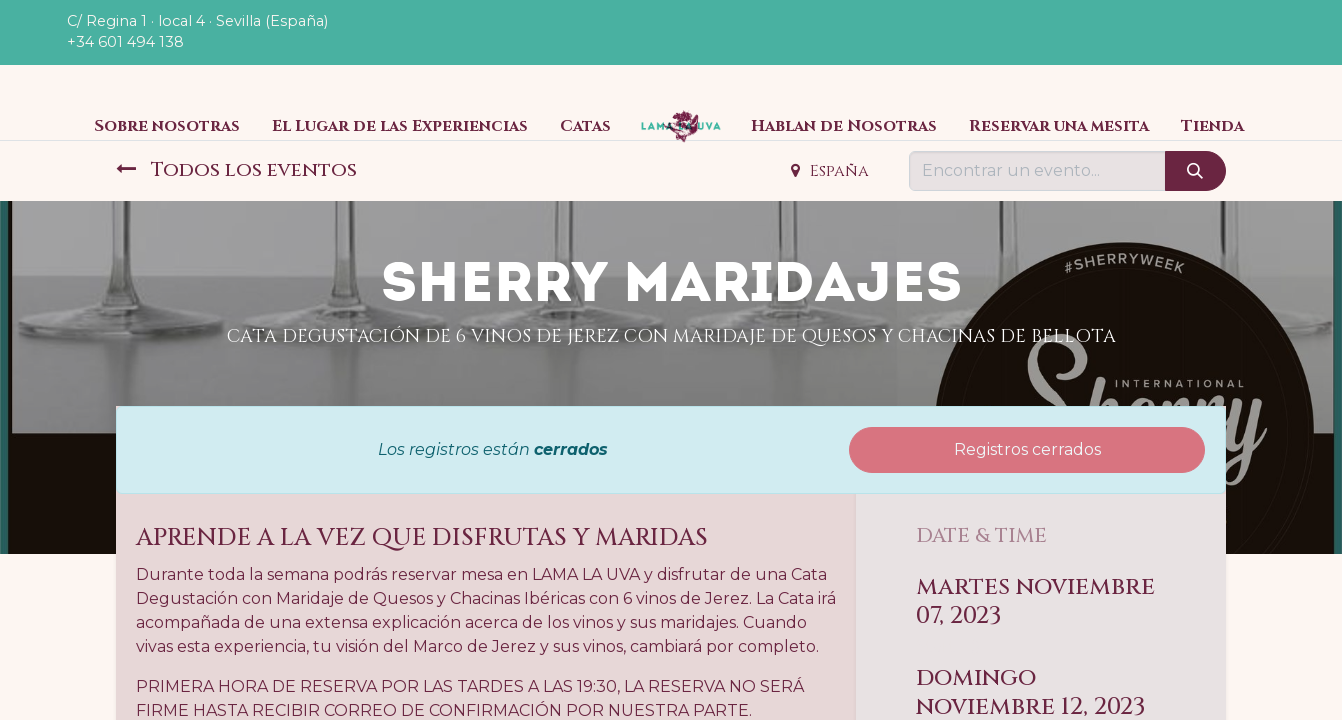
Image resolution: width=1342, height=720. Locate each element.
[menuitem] (167, 126)
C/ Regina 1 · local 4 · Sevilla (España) (197, 21)
